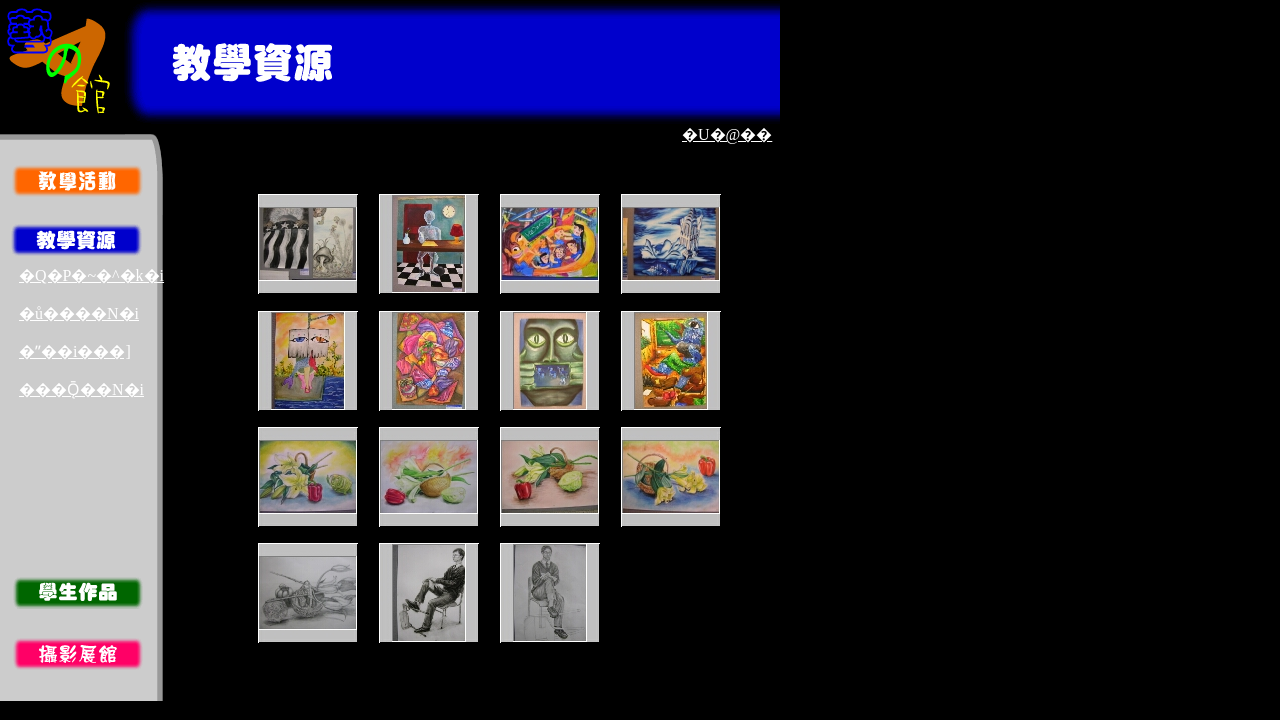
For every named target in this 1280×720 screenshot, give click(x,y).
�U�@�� (727, 134)
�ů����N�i (79, 313)
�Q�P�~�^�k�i (91, 275)
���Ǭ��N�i (81, 389)
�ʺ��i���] (75, 351)
